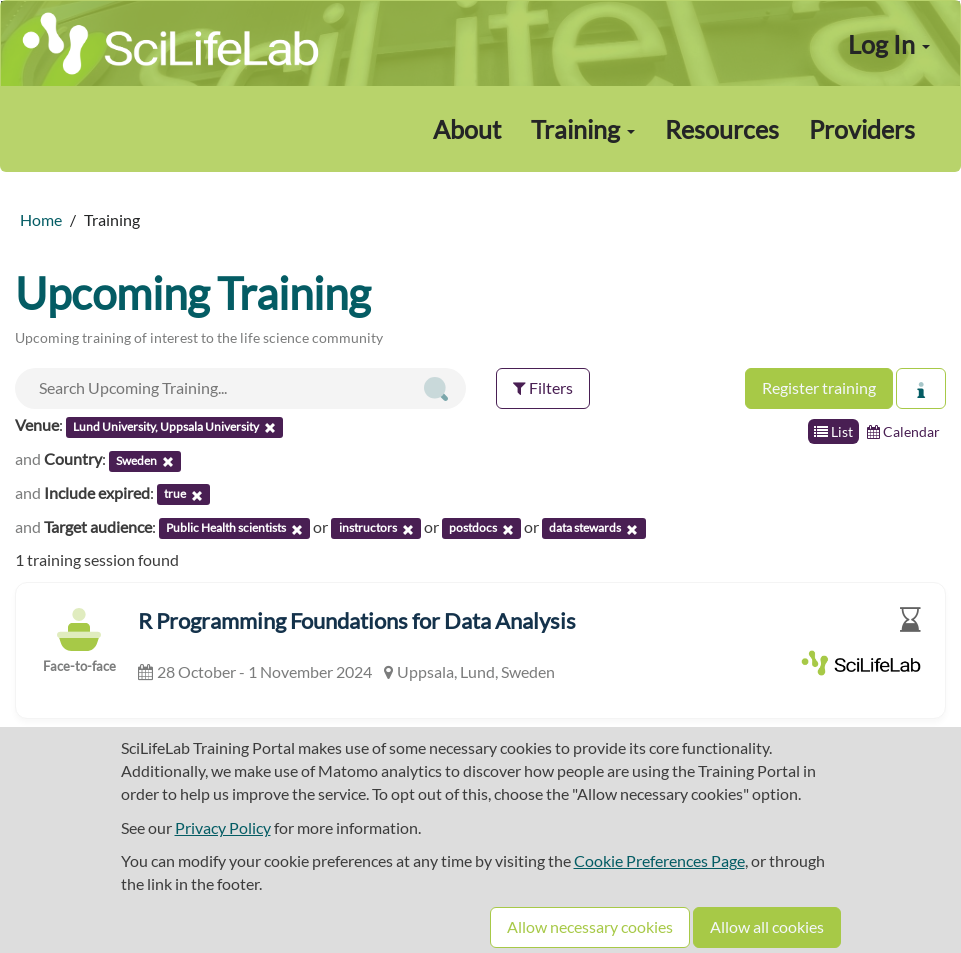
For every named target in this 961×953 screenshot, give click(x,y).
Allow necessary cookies (590, 926)
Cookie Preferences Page (659, 860)
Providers (862, 129)
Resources (722, 129)
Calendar (903, 431)
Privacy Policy (223, 827)
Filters (543, 387)
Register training (819, 387)
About (467, 129)
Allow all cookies (767, 926)
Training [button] (583, 129)
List (833, 431)
